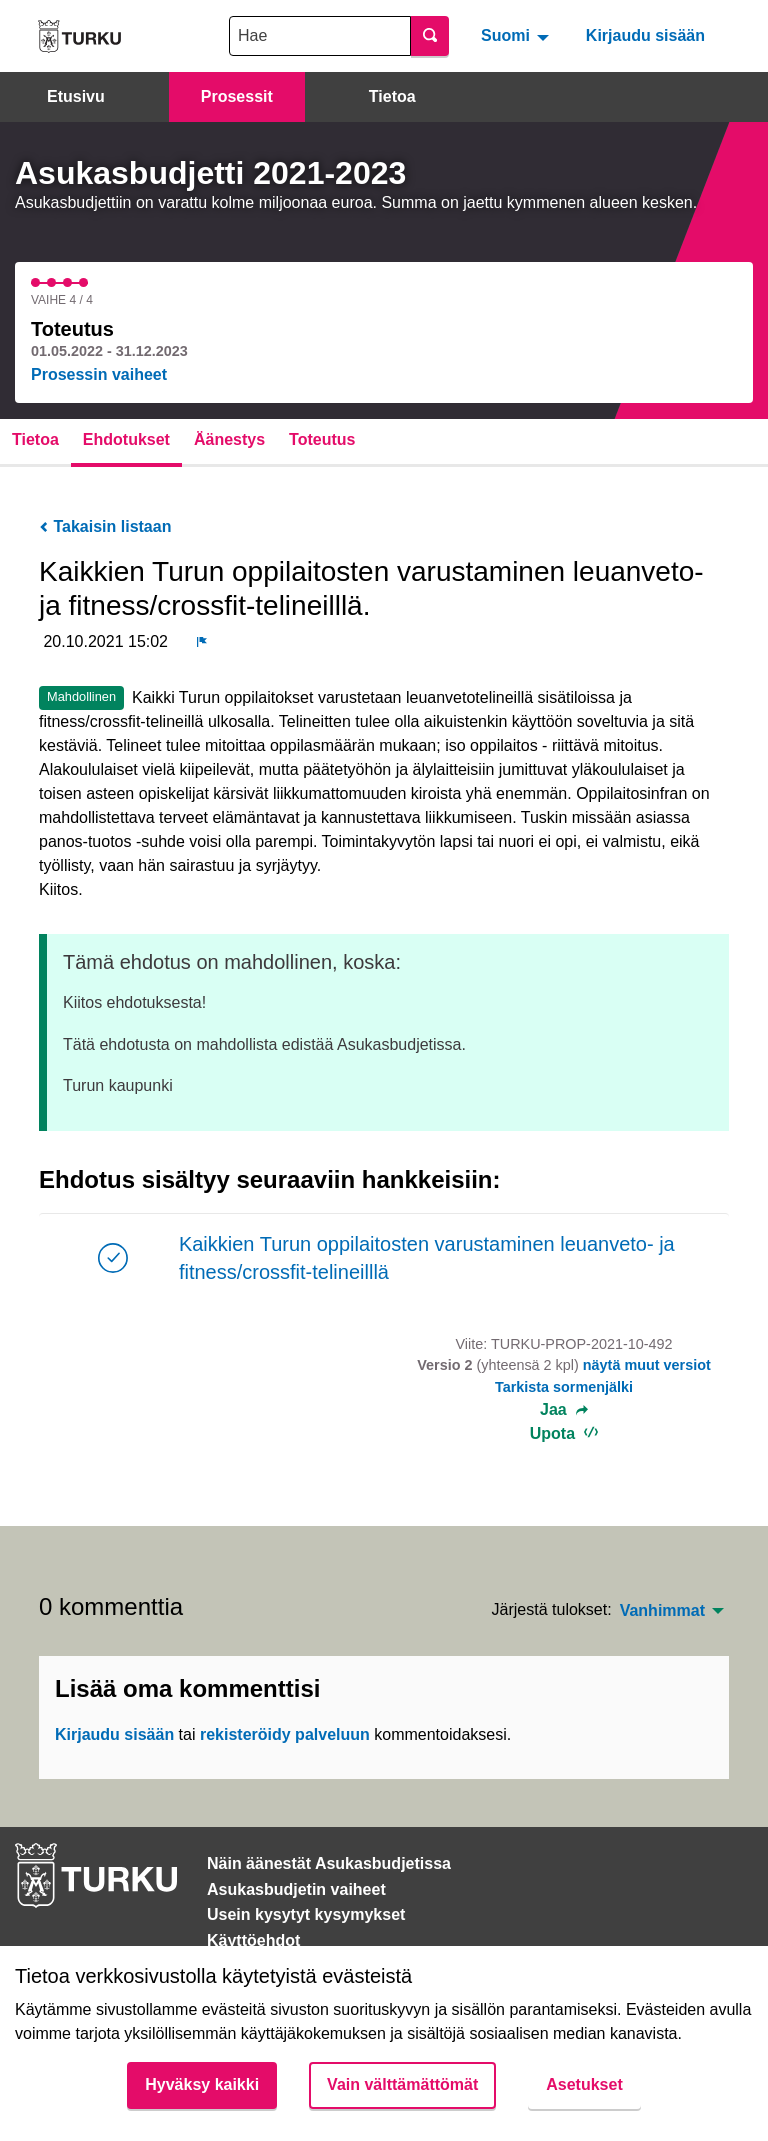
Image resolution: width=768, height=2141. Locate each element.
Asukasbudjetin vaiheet (296, 1889)
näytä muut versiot (647, 1365)
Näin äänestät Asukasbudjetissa (329, 1863)
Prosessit (237, 96)
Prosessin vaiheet (99, 374)
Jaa (564, 1410)
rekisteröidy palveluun (285, 1734)
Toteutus (322, 439)
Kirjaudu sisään (645, 35)
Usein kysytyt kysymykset (306, 1914)
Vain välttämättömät (402, 2084)
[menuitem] (517, 36)
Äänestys (229, 439)
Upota (564, 1433)
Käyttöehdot (253, 1940)
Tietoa (392, 96)
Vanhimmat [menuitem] (662, 1611)
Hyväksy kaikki (202, 2084)
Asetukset (584, 2084)
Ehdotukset (126, 439)
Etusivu (76, 96)
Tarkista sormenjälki (564, 1387)
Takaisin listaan (105, 526)
